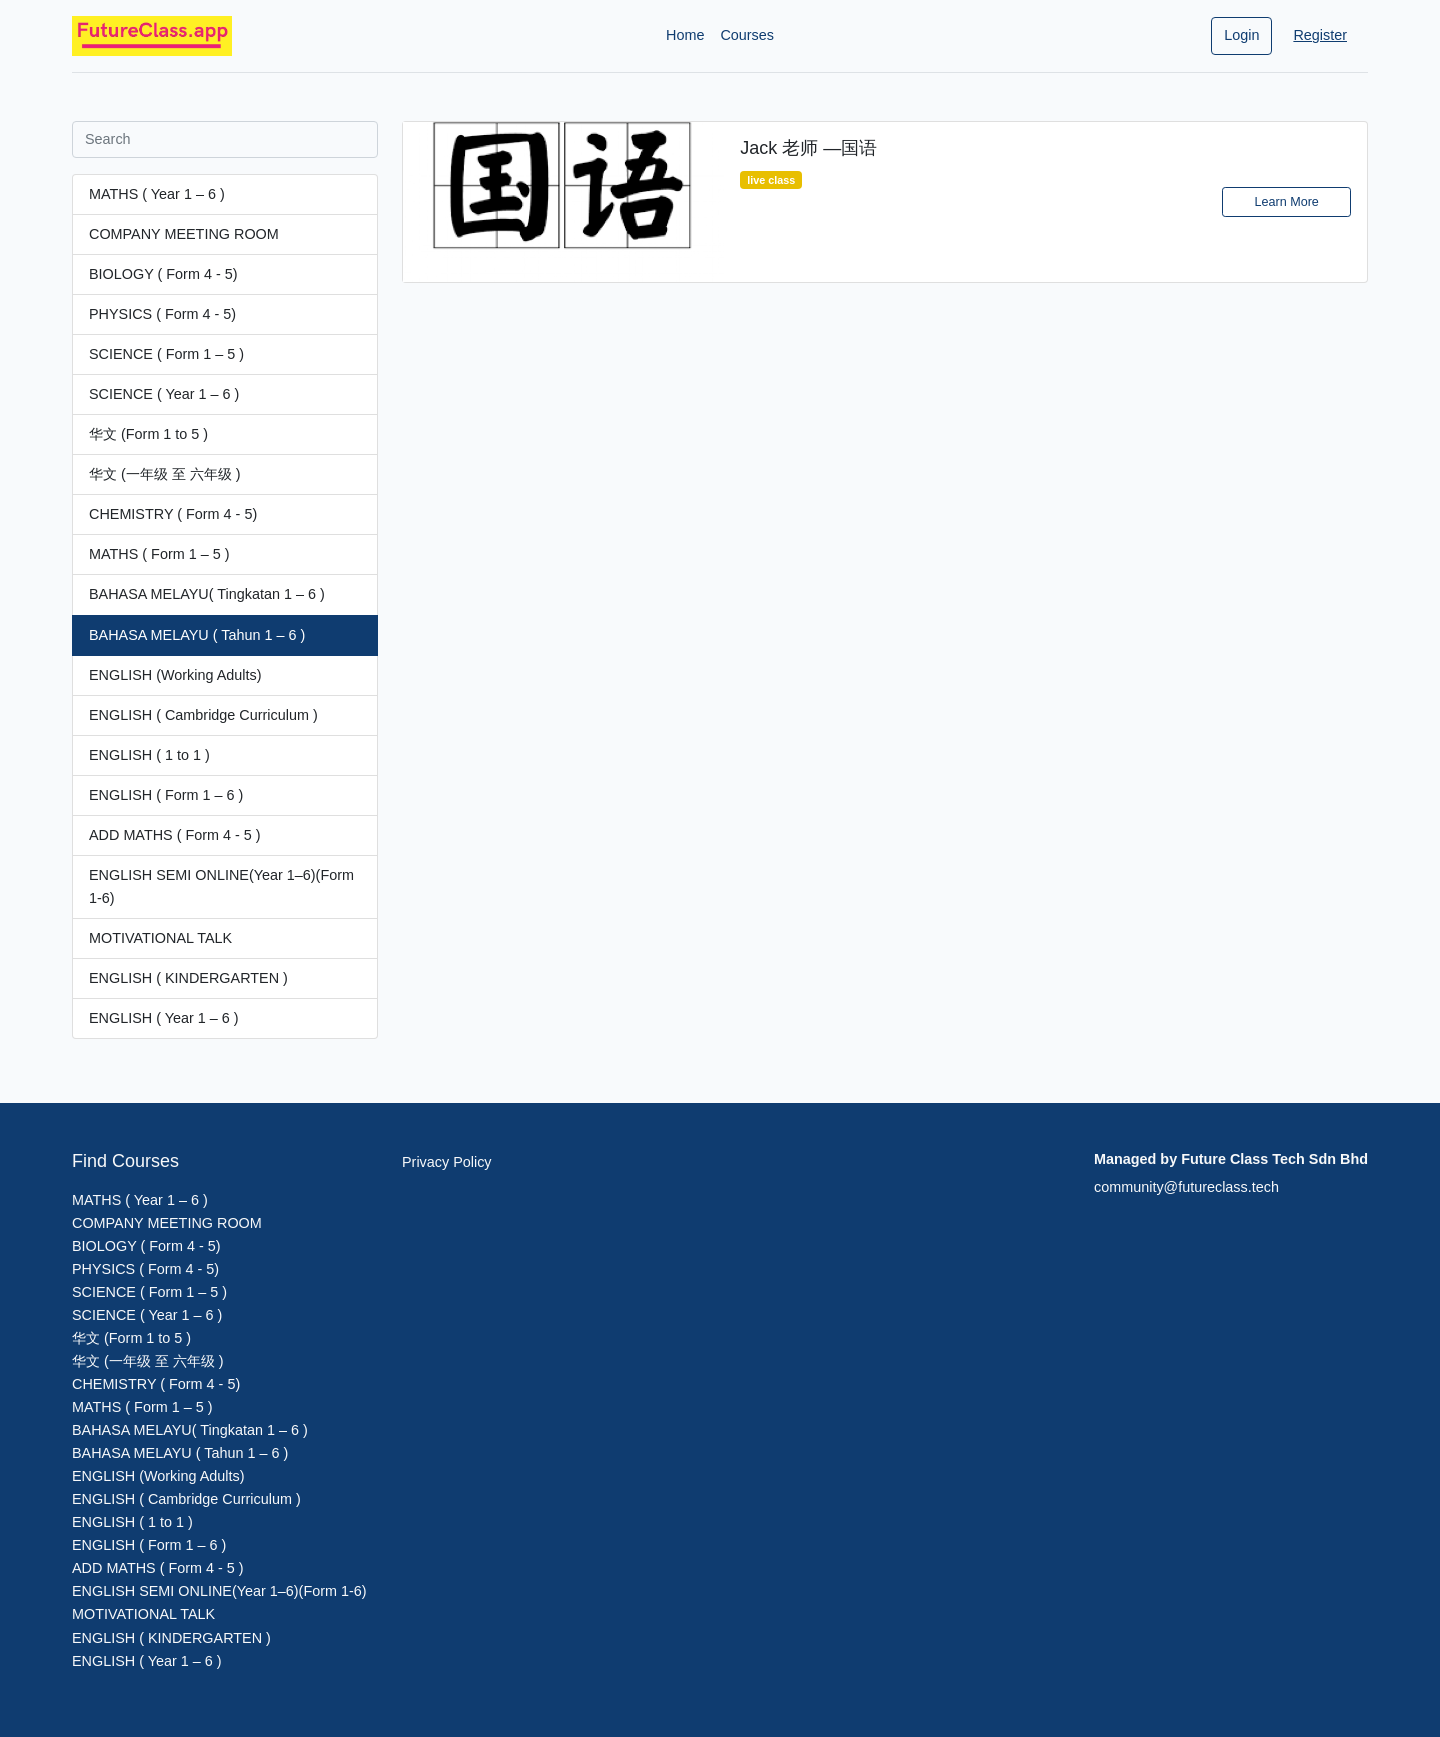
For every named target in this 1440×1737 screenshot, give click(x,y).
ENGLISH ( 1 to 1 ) (149, 755)
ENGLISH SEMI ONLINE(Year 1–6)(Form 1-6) (221, 886)
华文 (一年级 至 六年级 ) (165, 474)
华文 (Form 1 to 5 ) (148, 434)
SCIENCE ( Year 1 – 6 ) (164, 394)
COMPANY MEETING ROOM (184, 234)
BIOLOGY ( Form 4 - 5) (163, 274)
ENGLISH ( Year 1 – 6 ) (164, 1018)
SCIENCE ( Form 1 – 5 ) (166, 354)
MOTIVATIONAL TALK (160, 938)
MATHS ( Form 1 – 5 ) (159, 554)
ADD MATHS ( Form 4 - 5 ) (175, 835)
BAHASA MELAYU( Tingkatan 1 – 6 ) (207, 594)
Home (685, 35)
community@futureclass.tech (1186, 1187)
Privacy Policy (447, 1162)
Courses (747, 35)
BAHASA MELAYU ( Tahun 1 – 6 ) (197, 635)
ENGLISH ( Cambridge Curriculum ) (203, 715)
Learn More (1286, 202)
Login (1241, 35)
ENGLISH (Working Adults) (175, 675)
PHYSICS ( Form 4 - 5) (162, 314)
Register (1320, 35)
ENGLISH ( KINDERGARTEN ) (188, 978)
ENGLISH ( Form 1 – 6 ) (166, 795)
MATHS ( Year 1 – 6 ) (157, 194)
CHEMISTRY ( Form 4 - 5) (173, 514)
